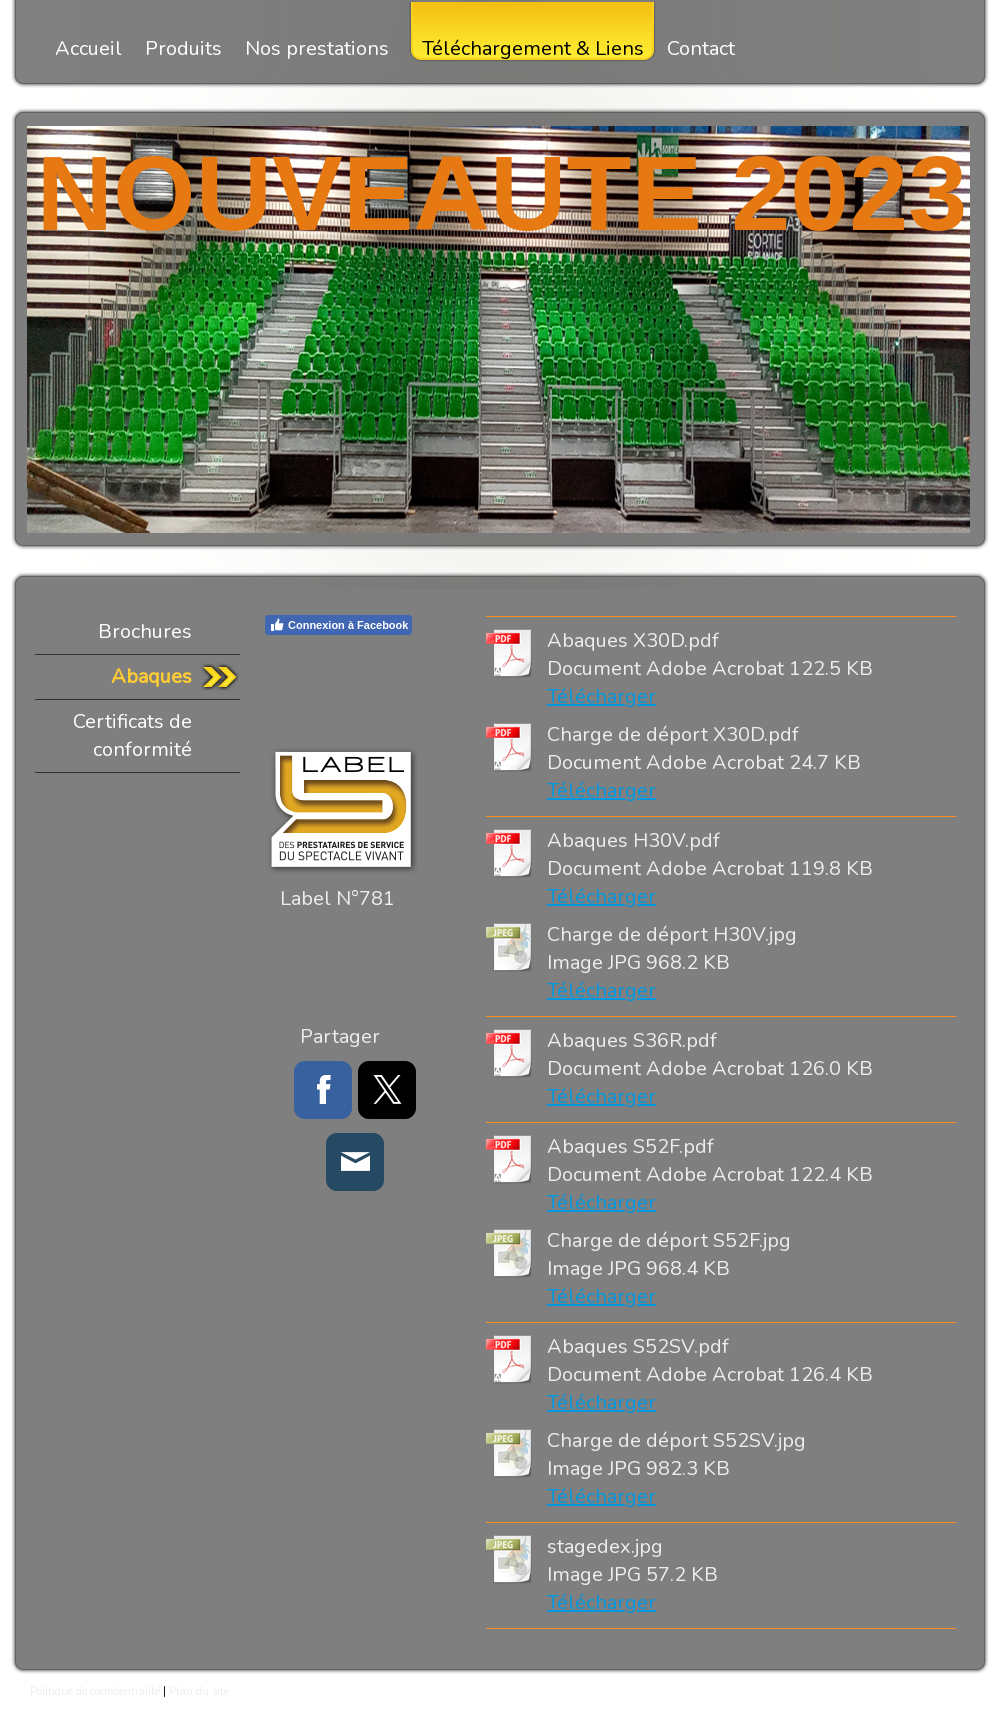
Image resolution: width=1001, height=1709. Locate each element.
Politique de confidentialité (95, 1691)
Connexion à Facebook (338, 625)
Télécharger (601, 696)
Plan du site (199, 1691)
